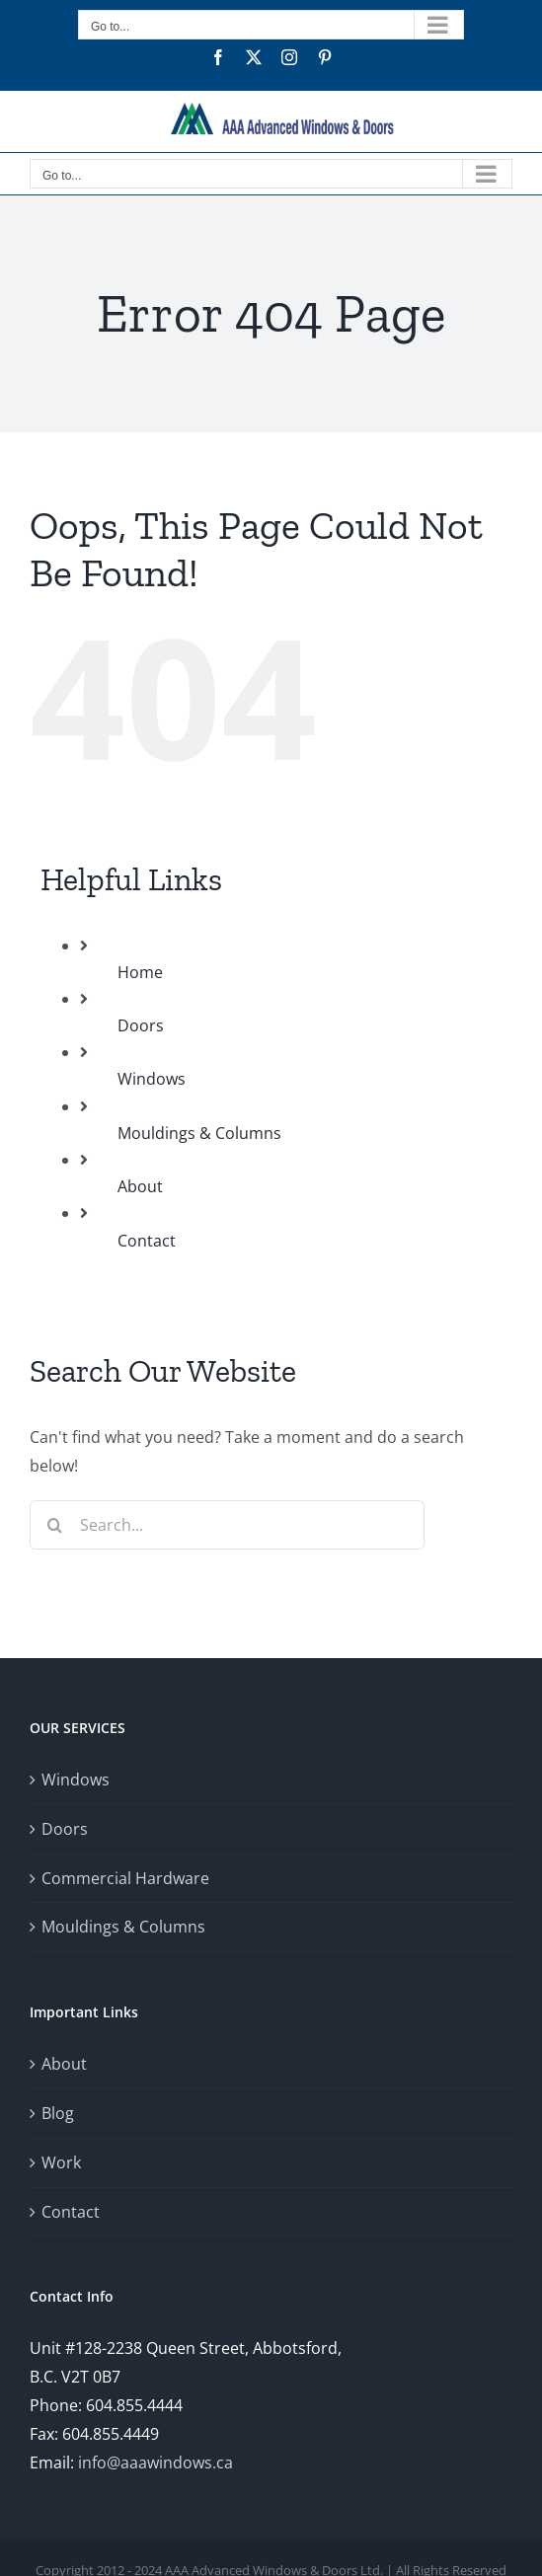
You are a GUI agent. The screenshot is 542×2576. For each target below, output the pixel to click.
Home (140, 972)
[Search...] (227, 1525)
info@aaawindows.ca (155, 2462)
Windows (151, 1079)
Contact (146, 1240)
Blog (57, 2113)
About (140, 1186)
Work (61, 2162)
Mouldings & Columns (199, 1133)
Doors (140, 1025)
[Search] (54, 1525)
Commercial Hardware (125, 1878)
